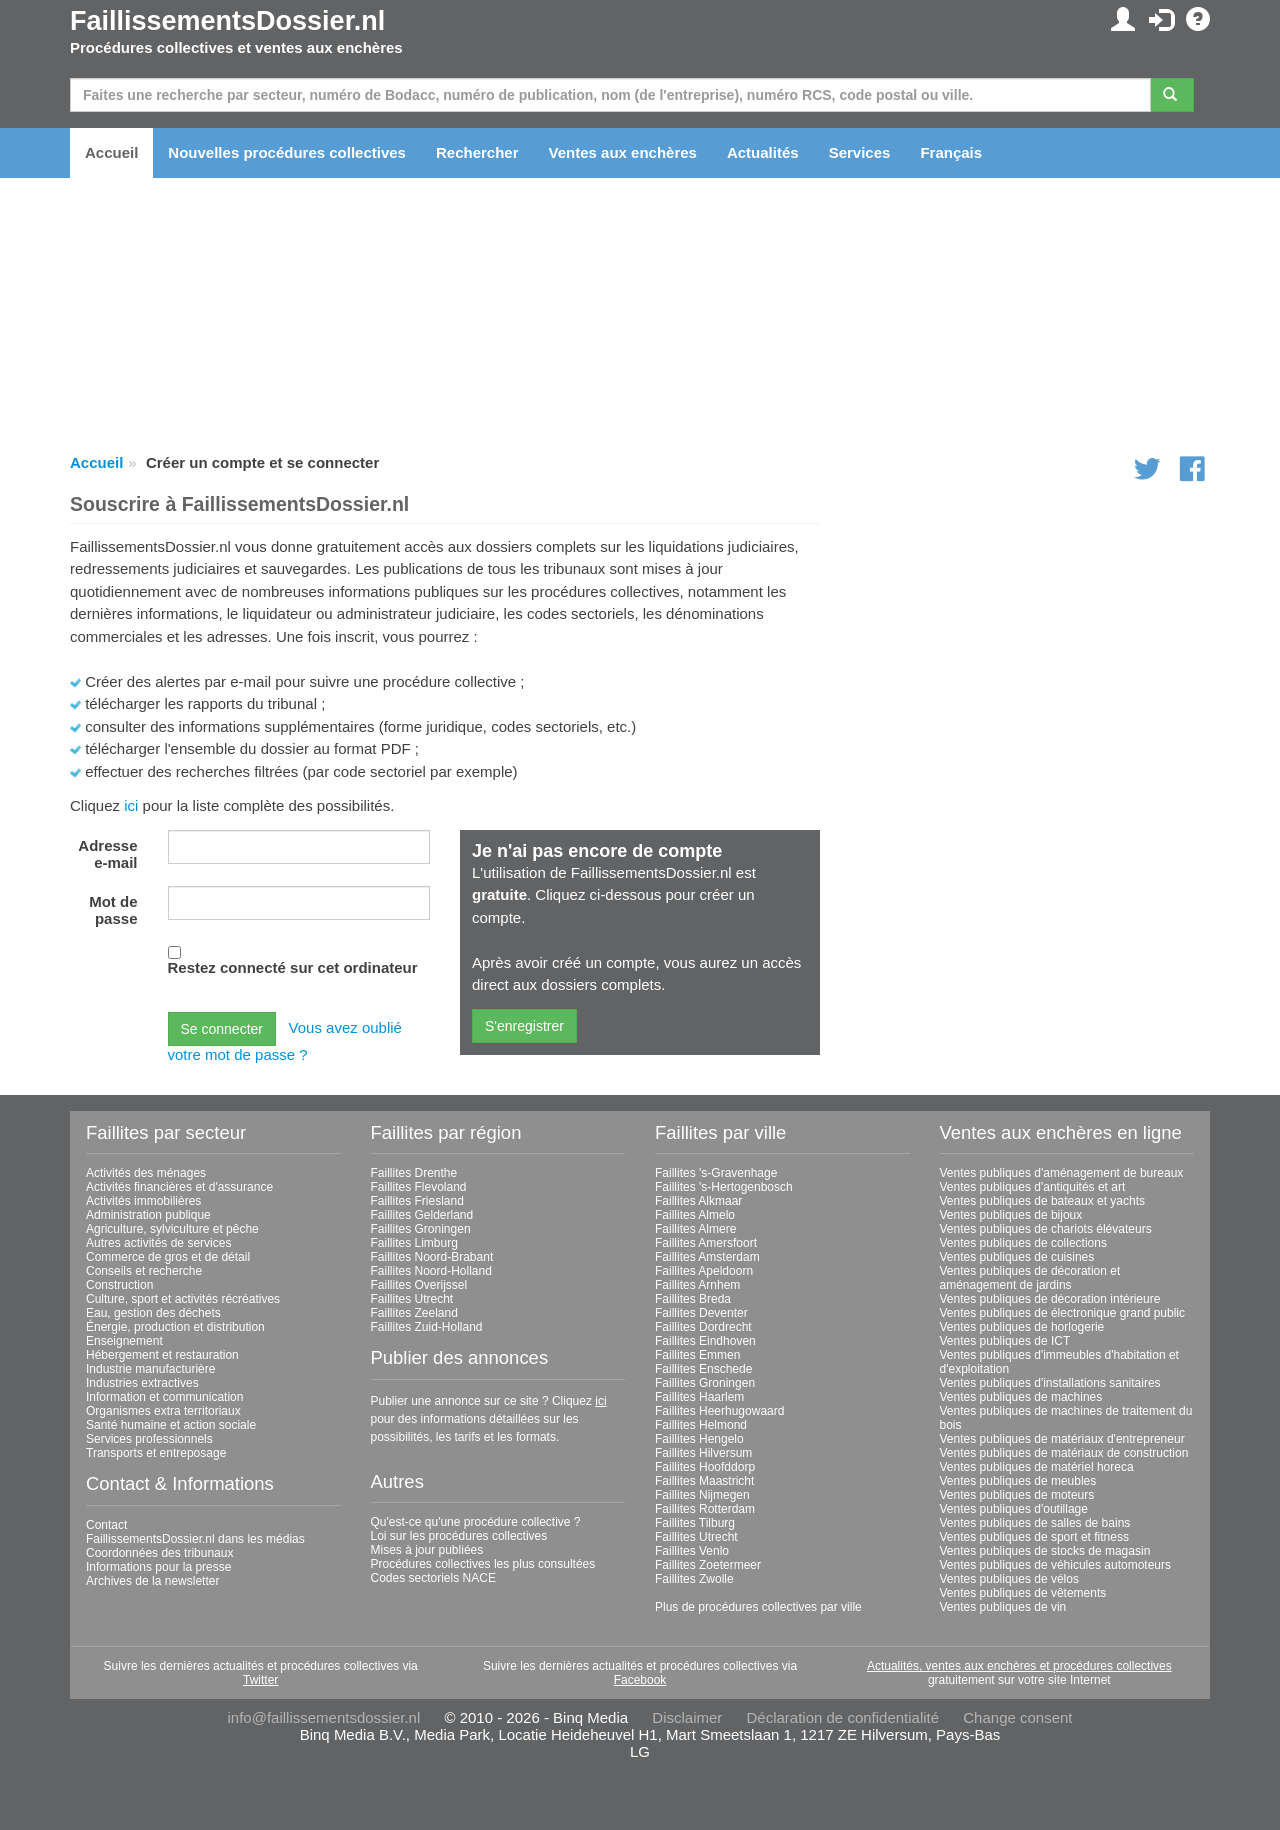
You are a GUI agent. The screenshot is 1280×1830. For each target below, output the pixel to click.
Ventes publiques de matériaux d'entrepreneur (1062, 1439)
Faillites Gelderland (422, 1215)
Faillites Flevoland (419, 1187)
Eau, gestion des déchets (153, 1313)
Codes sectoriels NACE (433, 1578)
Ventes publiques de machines (1021, 1397)
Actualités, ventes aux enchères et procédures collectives (1019, 1666)
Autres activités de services (158, 1243)
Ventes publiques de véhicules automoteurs (1056, 1565)
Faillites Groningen (421, 1229)
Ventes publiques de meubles (1018, 1481)
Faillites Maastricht (704, 1481)
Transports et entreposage (156, 1453)
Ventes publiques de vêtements (1023, 1593)
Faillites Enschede (703, 1369)
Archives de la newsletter (152, 1581)
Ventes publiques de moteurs (1017, 1495)
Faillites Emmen (697, 1355)
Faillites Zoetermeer (708, 1565)
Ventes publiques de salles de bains (1035, 1523)
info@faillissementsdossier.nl (323, 1717)
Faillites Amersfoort (706, 1243)
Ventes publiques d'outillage (1014, 1509)
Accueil (111, 152)
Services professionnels (149, 1439)
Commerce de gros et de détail (168, 1257)
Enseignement (124, 1341)
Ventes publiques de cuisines (1017, 1257)
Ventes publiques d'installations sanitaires (1050, 1383)
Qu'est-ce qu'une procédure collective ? (476, 1522)
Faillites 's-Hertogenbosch (724, 1187)
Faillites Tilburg (695, 1523)
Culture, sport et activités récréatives (183, 1299)
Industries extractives (142, 1383)
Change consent (1017, 1717)
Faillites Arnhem (697, 1285)
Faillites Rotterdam (705, 1509)
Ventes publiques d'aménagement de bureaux (1062, 1173)
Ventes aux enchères (623, 152)
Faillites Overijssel (419, 1285)
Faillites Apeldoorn (704, 1271)
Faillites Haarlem (699, 1397)
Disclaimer (687, 1717)
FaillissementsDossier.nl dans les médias (195, 1539)
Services (860, 152)
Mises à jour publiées (427, 1550)
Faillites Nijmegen (702, 1495)
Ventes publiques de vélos (1009, 1579)
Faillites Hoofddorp (705, 1467)
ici (131, 805)
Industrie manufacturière (150, 1369)
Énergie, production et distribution (175, 1327)
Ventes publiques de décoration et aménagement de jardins (1030, 1278)
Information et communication (164, 1397)
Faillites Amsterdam (707, 1257)
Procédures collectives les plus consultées (483, 1564)
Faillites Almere (695, 1229)
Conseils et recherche (144, 1271)
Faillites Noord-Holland (431, 1271)
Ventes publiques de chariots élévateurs (1046, 1229)
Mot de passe (113, 910)
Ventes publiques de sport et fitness (1034, 1537)
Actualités (763, 152)
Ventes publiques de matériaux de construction (1064, 1453)
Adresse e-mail (107, 854)
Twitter (260, 1680)
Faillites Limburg (414, 1243)
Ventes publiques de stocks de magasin (1045, 1551)
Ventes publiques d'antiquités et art (1033, 1187)
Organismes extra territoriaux (163, 1411)
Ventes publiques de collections (1023, 1243)
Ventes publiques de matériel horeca (1037, 1467)
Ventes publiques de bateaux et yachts (1042, 1201)
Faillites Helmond (701, 1425)
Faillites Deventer (701, 1313)
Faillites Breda (693, 1299)
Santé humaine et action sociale (171, 1425)
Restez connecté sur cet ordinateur (293, 967)
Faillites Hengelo (699, 1439)
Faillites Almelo (695, 1215)
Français (951, 152)
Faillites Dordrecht (703, 1327)
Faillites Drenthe (414, 1173)
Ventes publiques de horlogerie (1022, 1327)
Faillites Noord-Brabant (432, 1257)
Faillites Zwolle (694, 1579)
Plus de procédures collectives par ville (758, 1607)
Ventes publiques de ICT (1005, 1341)
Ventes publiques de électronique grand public (1063, 1313)
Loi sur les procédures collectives (459, 1536)
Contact (106, 1525)
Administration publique (148, 1215)
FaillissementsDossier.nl (227, 21)
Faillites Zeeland (414, 1313)
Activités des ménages (146, 1173)
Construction (119, 1285)
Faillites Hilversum (703, 1453)
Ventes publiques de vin (1003, 1607)
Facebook (640, 1680)
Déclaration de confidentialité (842, 1717)
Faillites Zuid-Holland (427, 1327)
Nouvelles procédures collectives (287, 152)
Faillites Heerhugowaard (719, 1411)
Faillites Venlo (692, 1551)
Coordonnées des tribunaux (159, 1553)
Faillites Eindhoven (705, 1341)
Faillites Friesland (417, 1201)
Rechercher (477, 152)
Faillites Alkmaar (698, 1201)
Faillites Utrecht (412, 1299)
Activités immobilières (143, 1201)
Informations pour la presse (158, 1567)
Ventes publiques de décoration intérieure (1050, 1299)
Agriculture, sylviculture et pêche (172, 1229)
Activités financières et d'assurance (179, 1187)
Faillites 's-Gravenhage (716, 1173)
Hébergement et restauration (162, 1355)
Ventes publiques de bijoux (1011, 1215)
